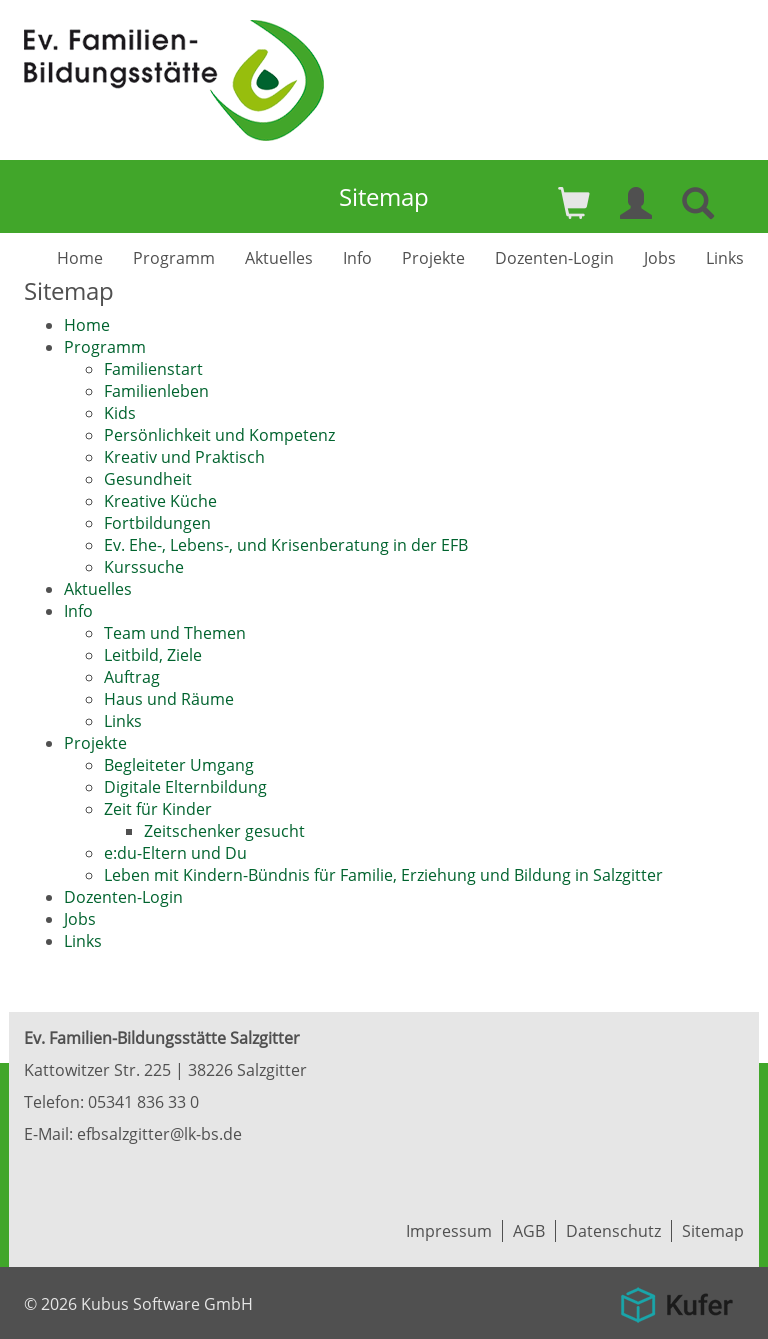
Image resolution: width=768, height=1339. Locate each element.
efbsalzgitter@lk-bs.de (159, 1134)
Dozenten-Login (554, 258)
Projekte (433, 258)
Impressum (449, 1231)
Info (357, 258)
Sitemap (713, 1231)
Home (80, 258)
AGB (529, 1231)
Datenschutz (613, 1231)
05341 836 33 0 (143, 1102)
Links (725, 258)
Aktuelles (279, 258)
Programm (174, 258)
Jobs (660, 258)
